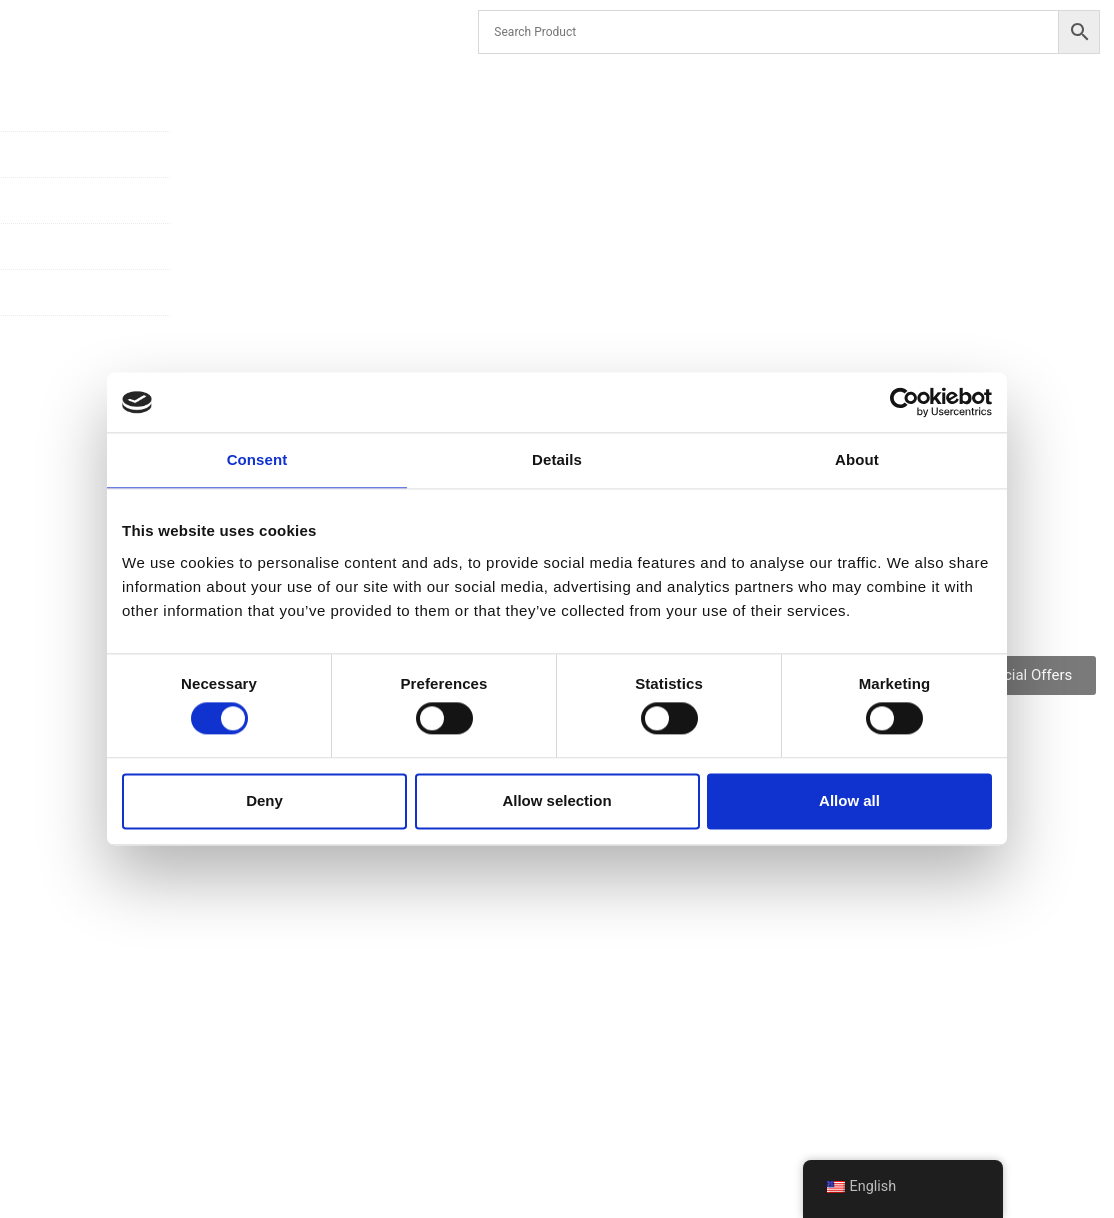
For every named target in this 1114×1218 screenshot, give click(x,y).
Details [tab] (557, 459)
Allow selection (556, 800)
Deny (264, 800)
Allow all (849, 800)
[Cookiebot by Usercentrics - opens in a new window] (904, 402)
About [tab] (857, 459)
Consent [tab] (257, 459)
